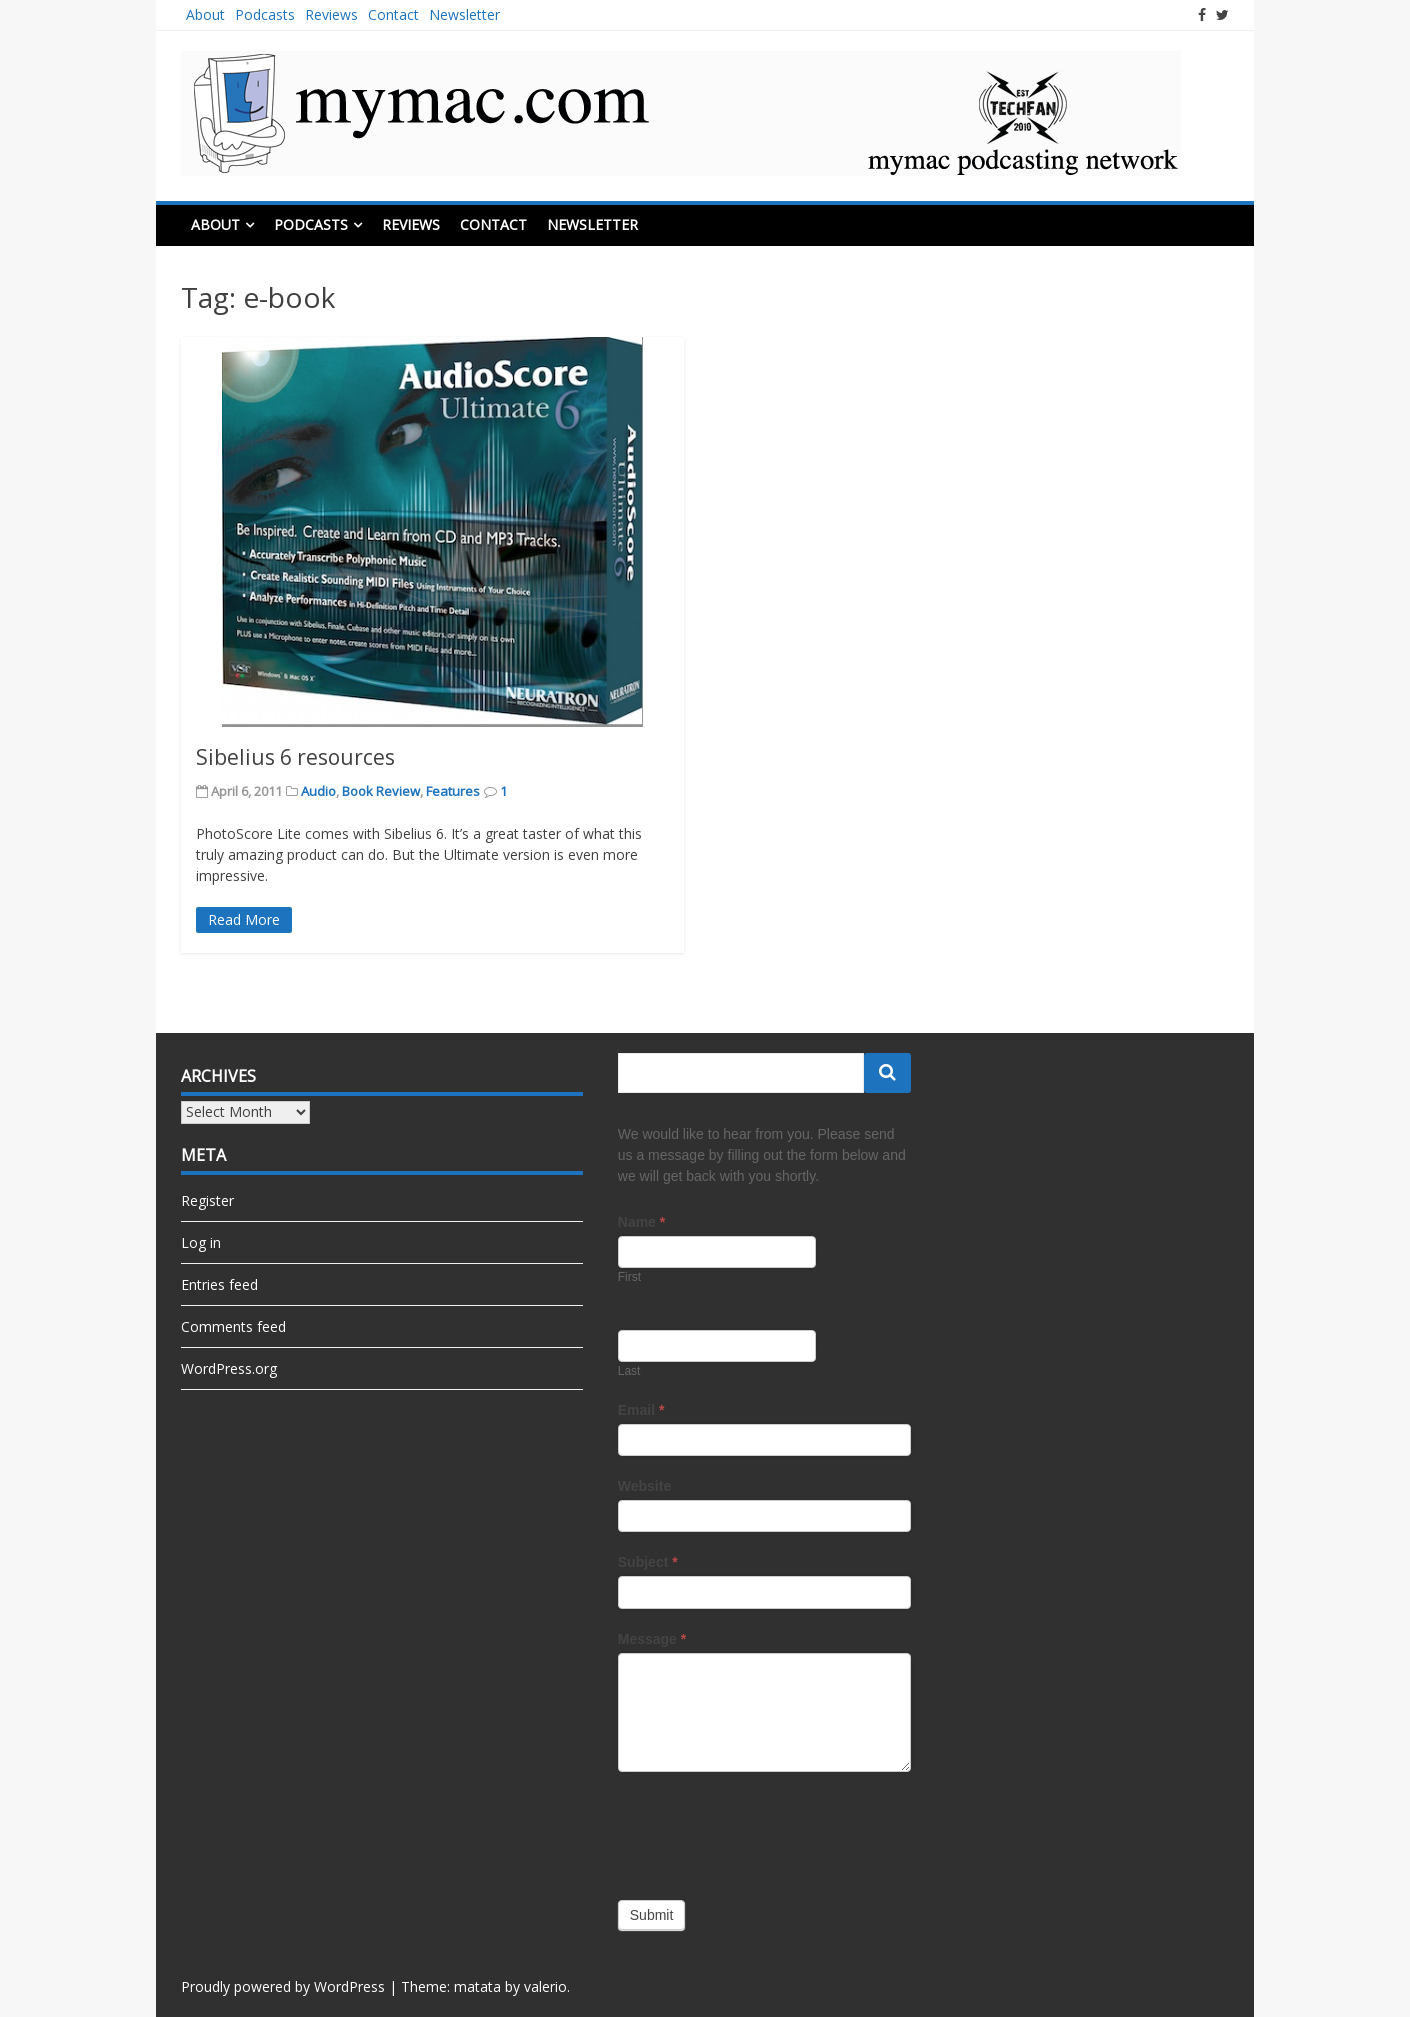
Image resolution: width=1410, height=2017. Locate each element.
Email (641, 1410)
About (205, 14)
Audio (318, 791)
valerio (545, 1986)
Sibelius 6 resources (295, 757)
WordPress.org (229, 1368)
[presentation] (770, 1831)
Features (453, 791)
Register (207, 1200)
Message (652, 1639)
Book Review (381, 791)
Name (641, 1222)
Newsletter (464, 14)
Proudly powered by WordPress (283, 1986)
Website (644, 1486)
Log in (201, 1242)
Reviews (331, 14)
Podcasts (265, 14)
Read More (244, 919)
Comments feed (233, 1326)
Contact (393, 14)
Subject (648, 1562)
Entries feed (219, 1284)
